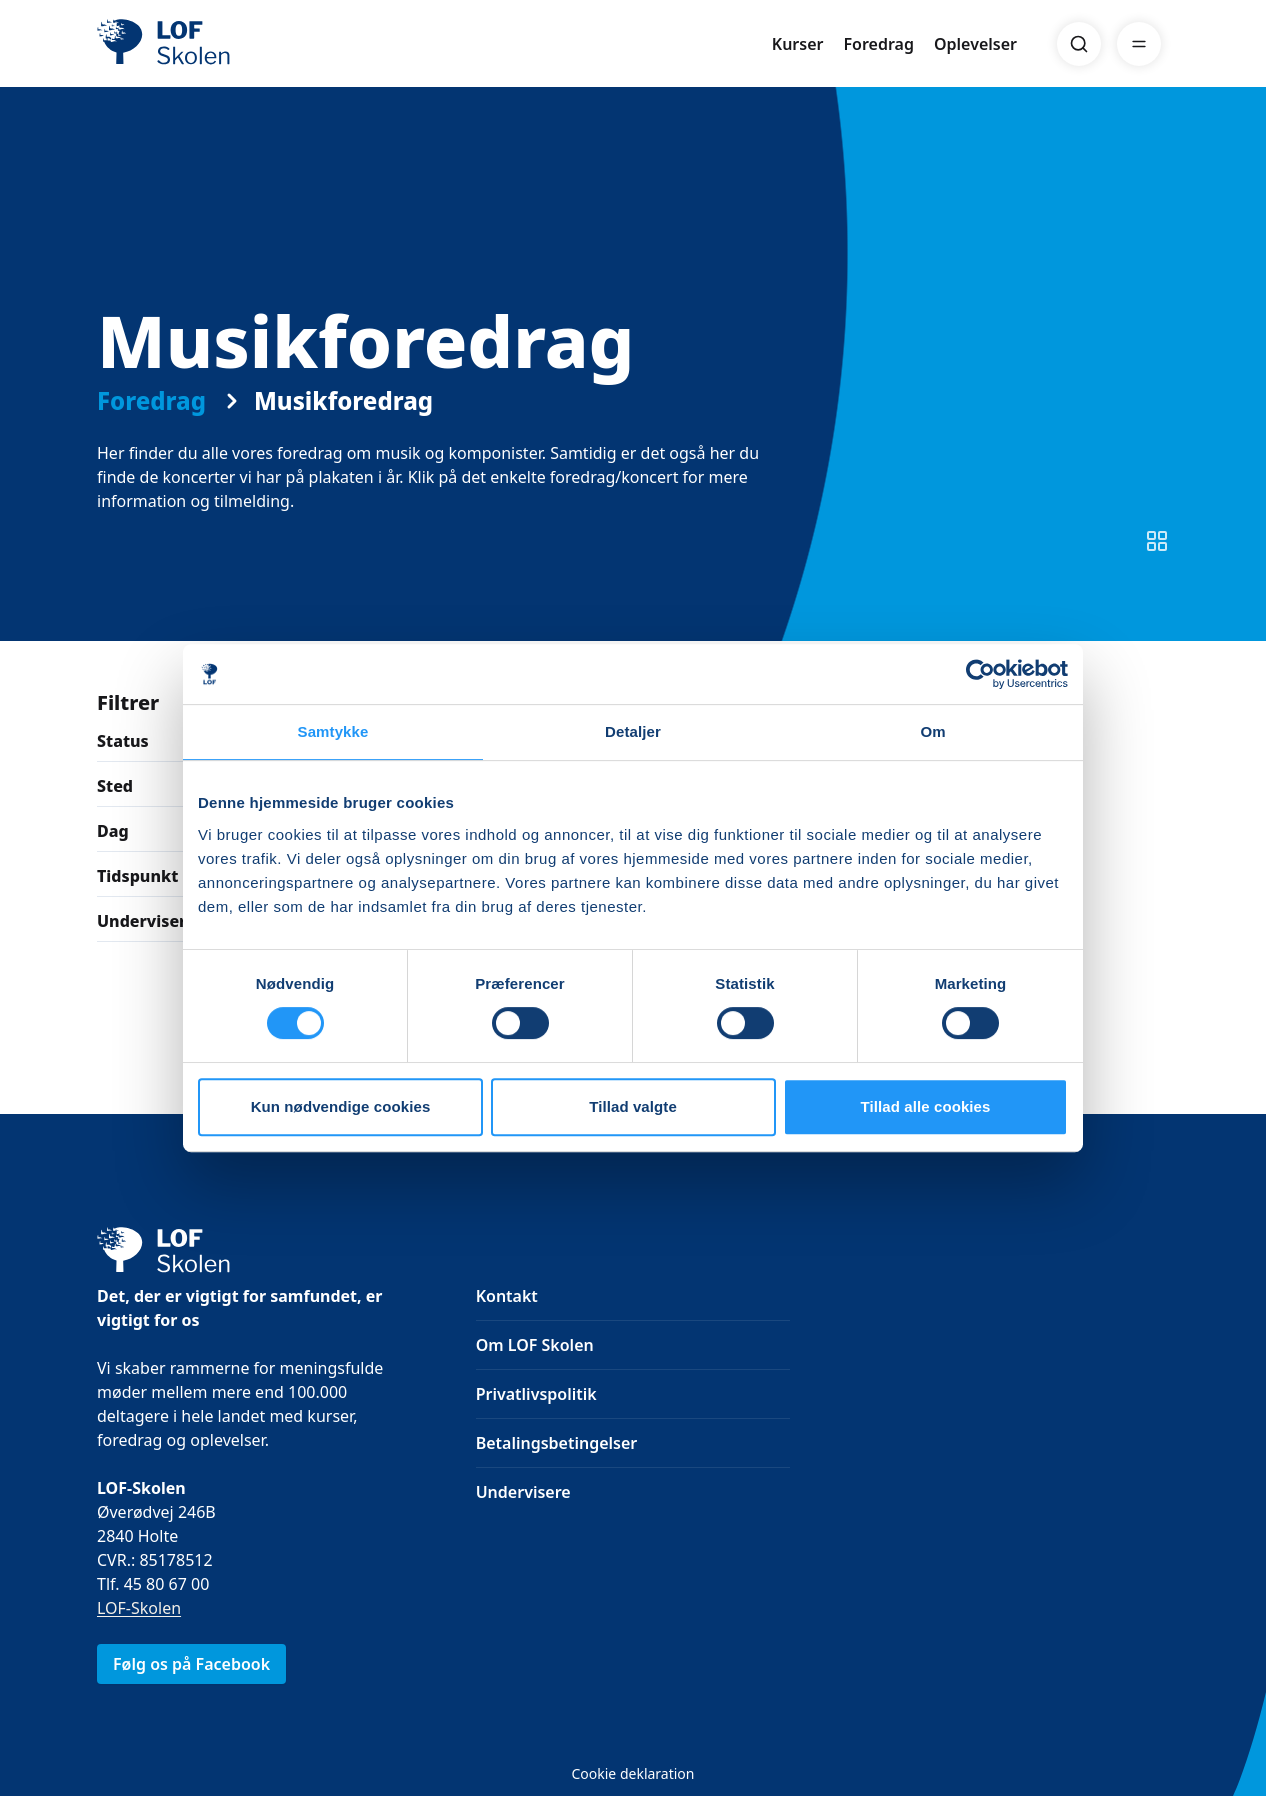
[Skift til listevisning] (1157, 541)
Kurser (798, 44)
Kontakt (507, 1296)
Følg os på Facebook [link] (191, 1664)
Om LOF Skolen (535, 1345)
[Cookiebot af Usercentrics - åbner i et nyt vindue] (980, 674)
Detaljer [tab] (633, 731)
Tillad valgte (633, 1106)
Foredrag (879, 44)
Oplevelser (975, 44)
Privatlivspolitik (536, 1394)
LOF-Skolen (139, 1608)
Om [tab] (932, 731)
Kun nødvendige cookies (341, 1106)
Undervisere (523, 1492)
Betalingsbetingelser (557, 1443)
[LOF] (243, 44)
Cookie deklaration (632, 1773)
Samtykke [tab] (333, 731)
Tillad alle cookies (925, 1106)
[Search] (1079, 44)
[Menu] (1139, 44)
